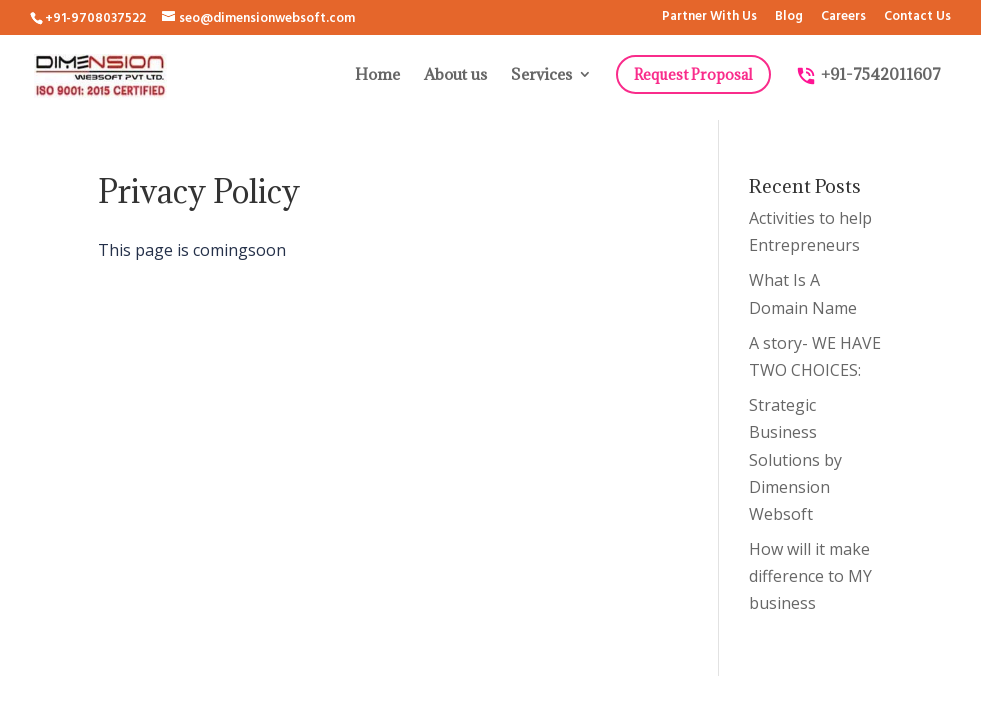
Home (377, 75)
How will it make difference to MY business (810, 576)
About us (455, 75)
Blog (789, 18)
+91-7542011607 (868, 76)
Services (541, 75)
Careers (843, 18)
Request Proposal (693, 74)
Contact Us (917, 18)
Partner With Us (709, 18)
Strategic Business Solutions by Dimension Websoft (795, 459)
